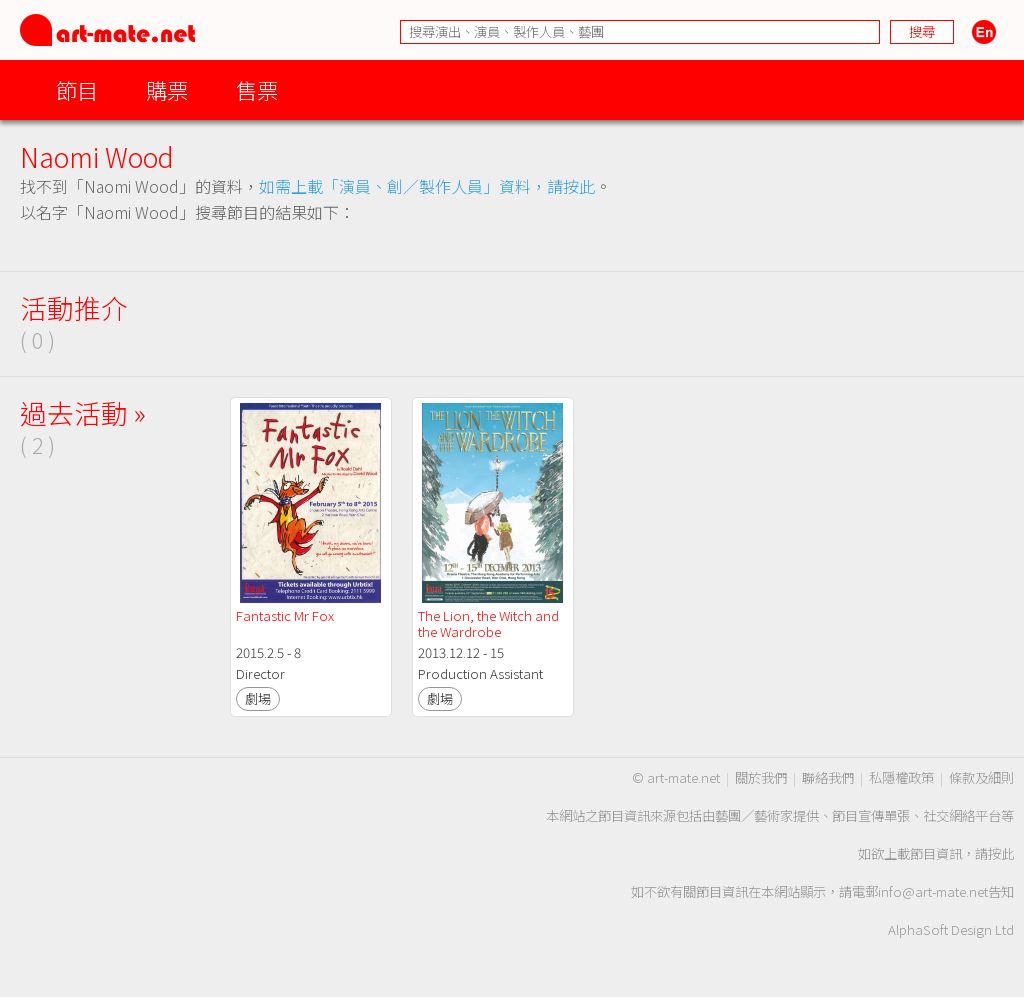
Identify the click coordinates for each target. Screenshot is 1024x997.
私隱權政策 (901, 777)
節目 (77, 89)
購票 (167, 89)
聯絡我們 (828, 777)
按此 (1001, 853)
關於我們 (761, 777)
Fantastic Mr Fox (285, 615)
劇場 (258, 698)
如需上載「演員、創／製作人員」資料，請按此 (427, 186)
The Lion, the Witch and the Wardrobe (490, 623)
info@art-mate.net (933, 891)
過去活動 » (83, 412)
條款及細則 (981, 777)
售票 (257, 89)
